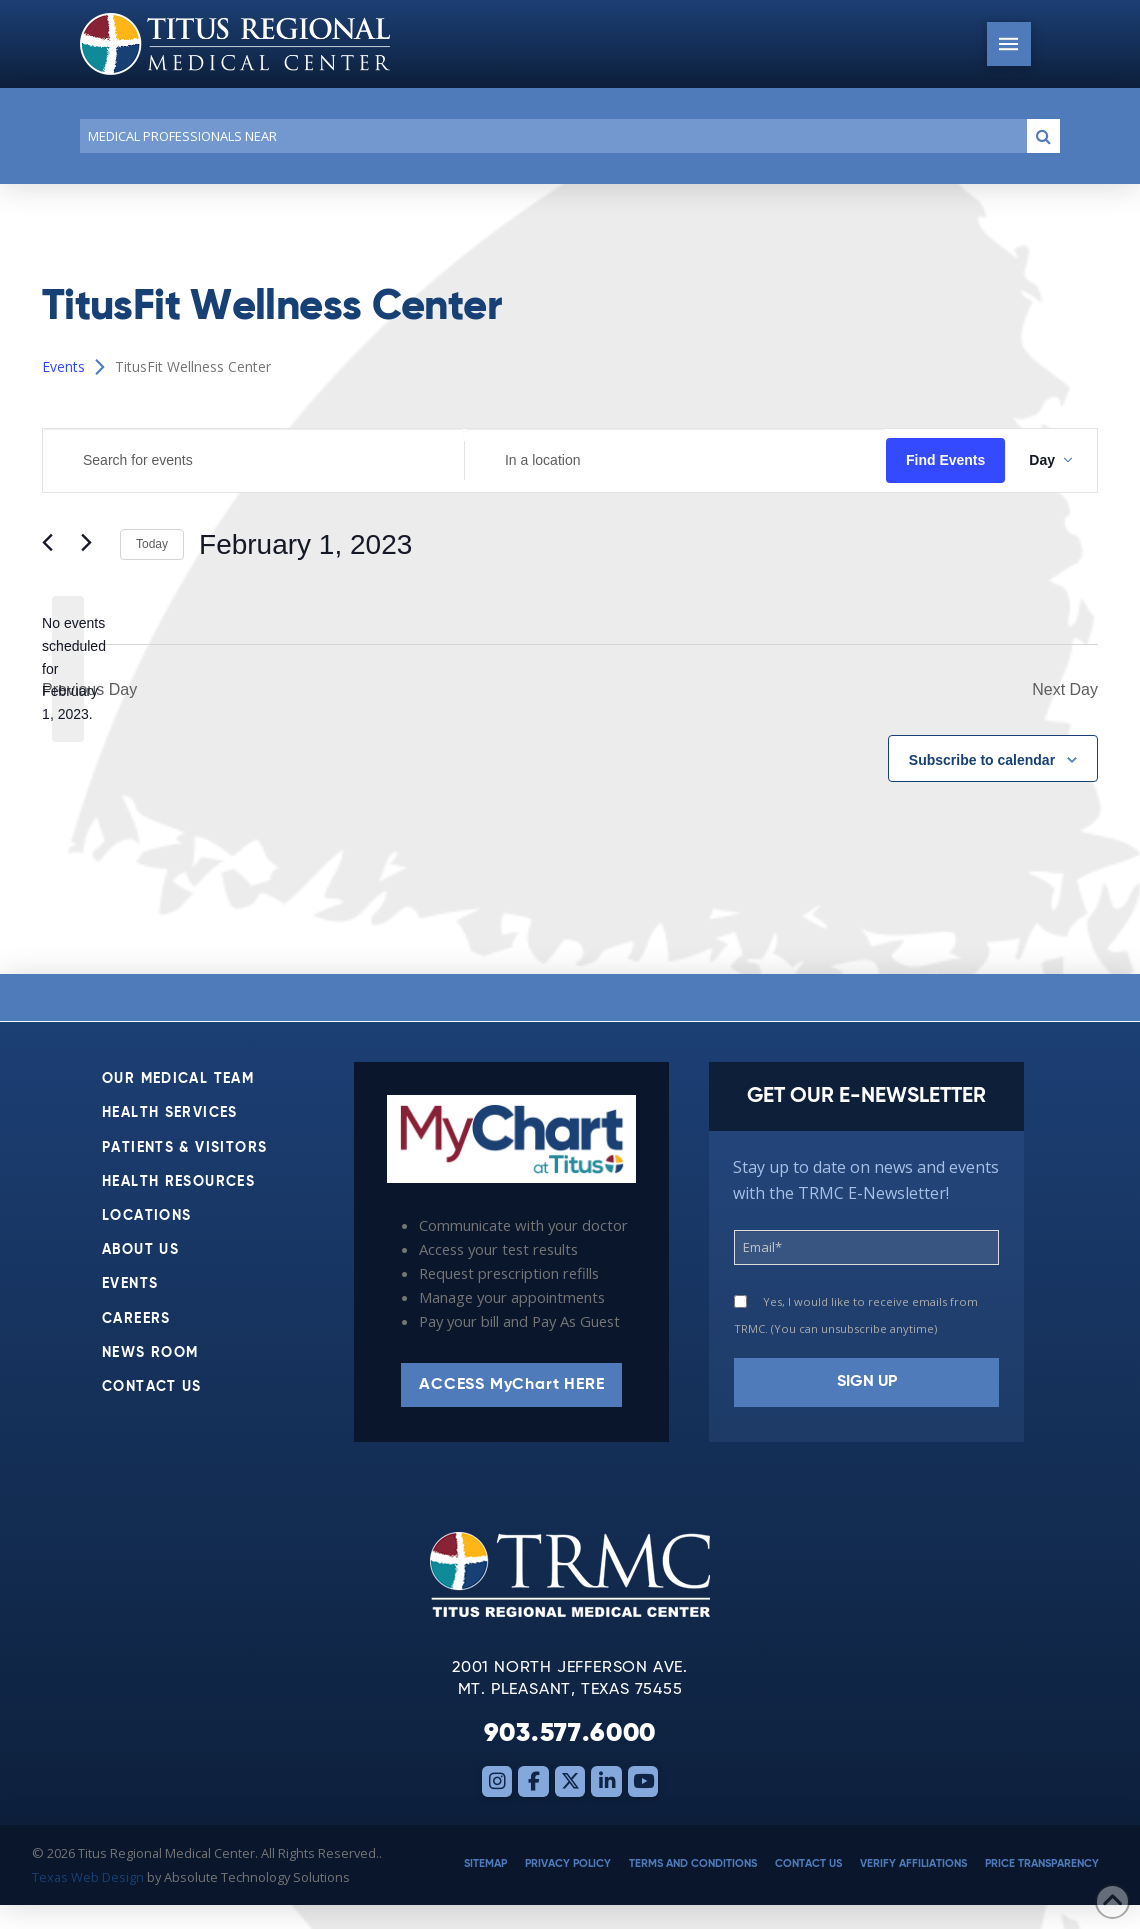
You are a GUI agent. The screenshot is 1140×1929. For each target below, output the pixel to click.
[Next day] (93, 545)
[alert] (68, 668)
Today (152, 544)
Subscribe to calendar (982, 760)
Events (63, 366)
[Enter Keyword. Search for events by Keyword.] (253, 460)
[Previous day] (54, 545)
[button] (1009, 44)
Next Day (1065, 689)
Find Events (945, 460)
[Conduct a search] (549, 136)
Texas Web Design (88, 1877)
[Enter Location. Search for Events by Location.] (675, 460)
